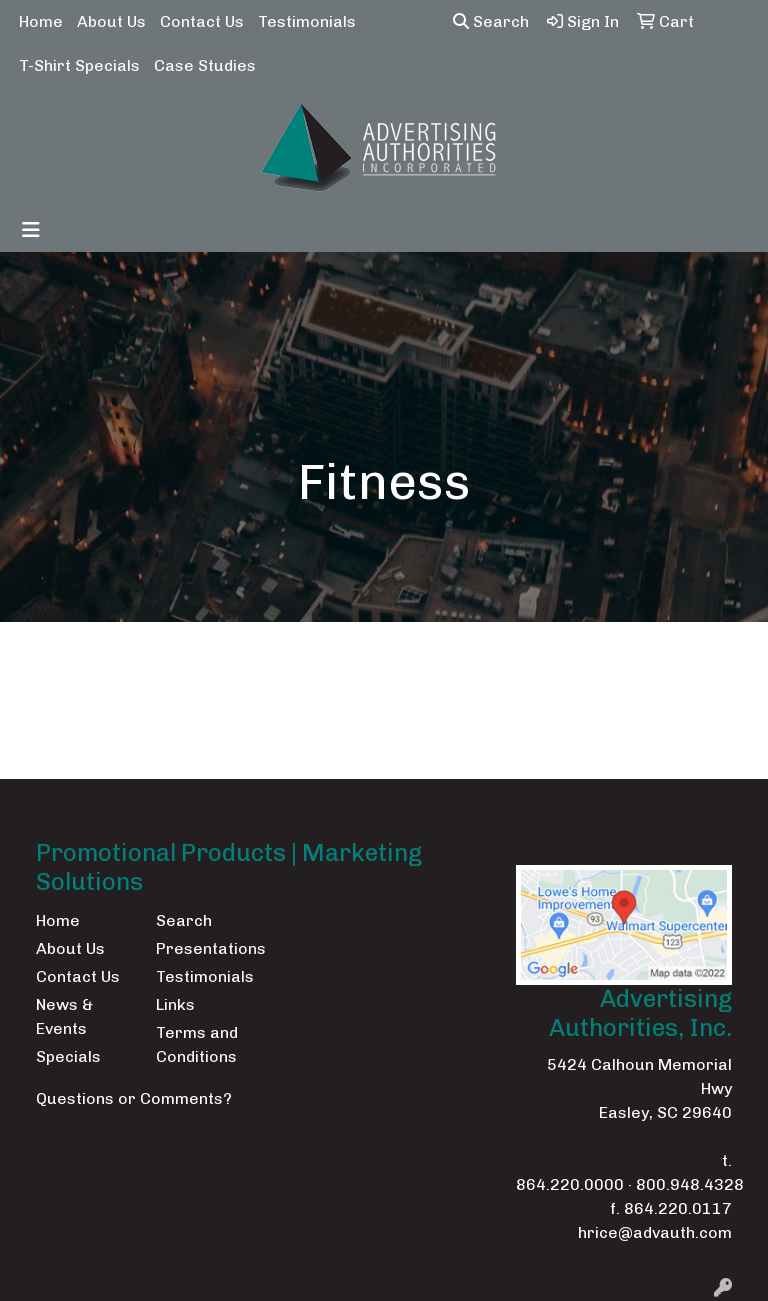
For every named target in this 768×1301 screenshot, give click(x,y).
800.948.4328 (690, 1184)
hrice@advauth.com (655, 1232)
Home (41, 21)
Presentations (204, 948)
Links (175, 1004)
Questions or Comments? (134, 1098)
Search (491, 21)
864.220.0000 (570, 1184)
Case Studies (205, 65)
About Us (111, 21)
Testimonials (307, 21)
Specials (68, 1056)
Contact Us (202, 21)
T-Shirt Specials (79, 65)
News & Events (64, 1016)
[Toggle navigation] (31, 230)
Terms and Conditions (197, 1044)
